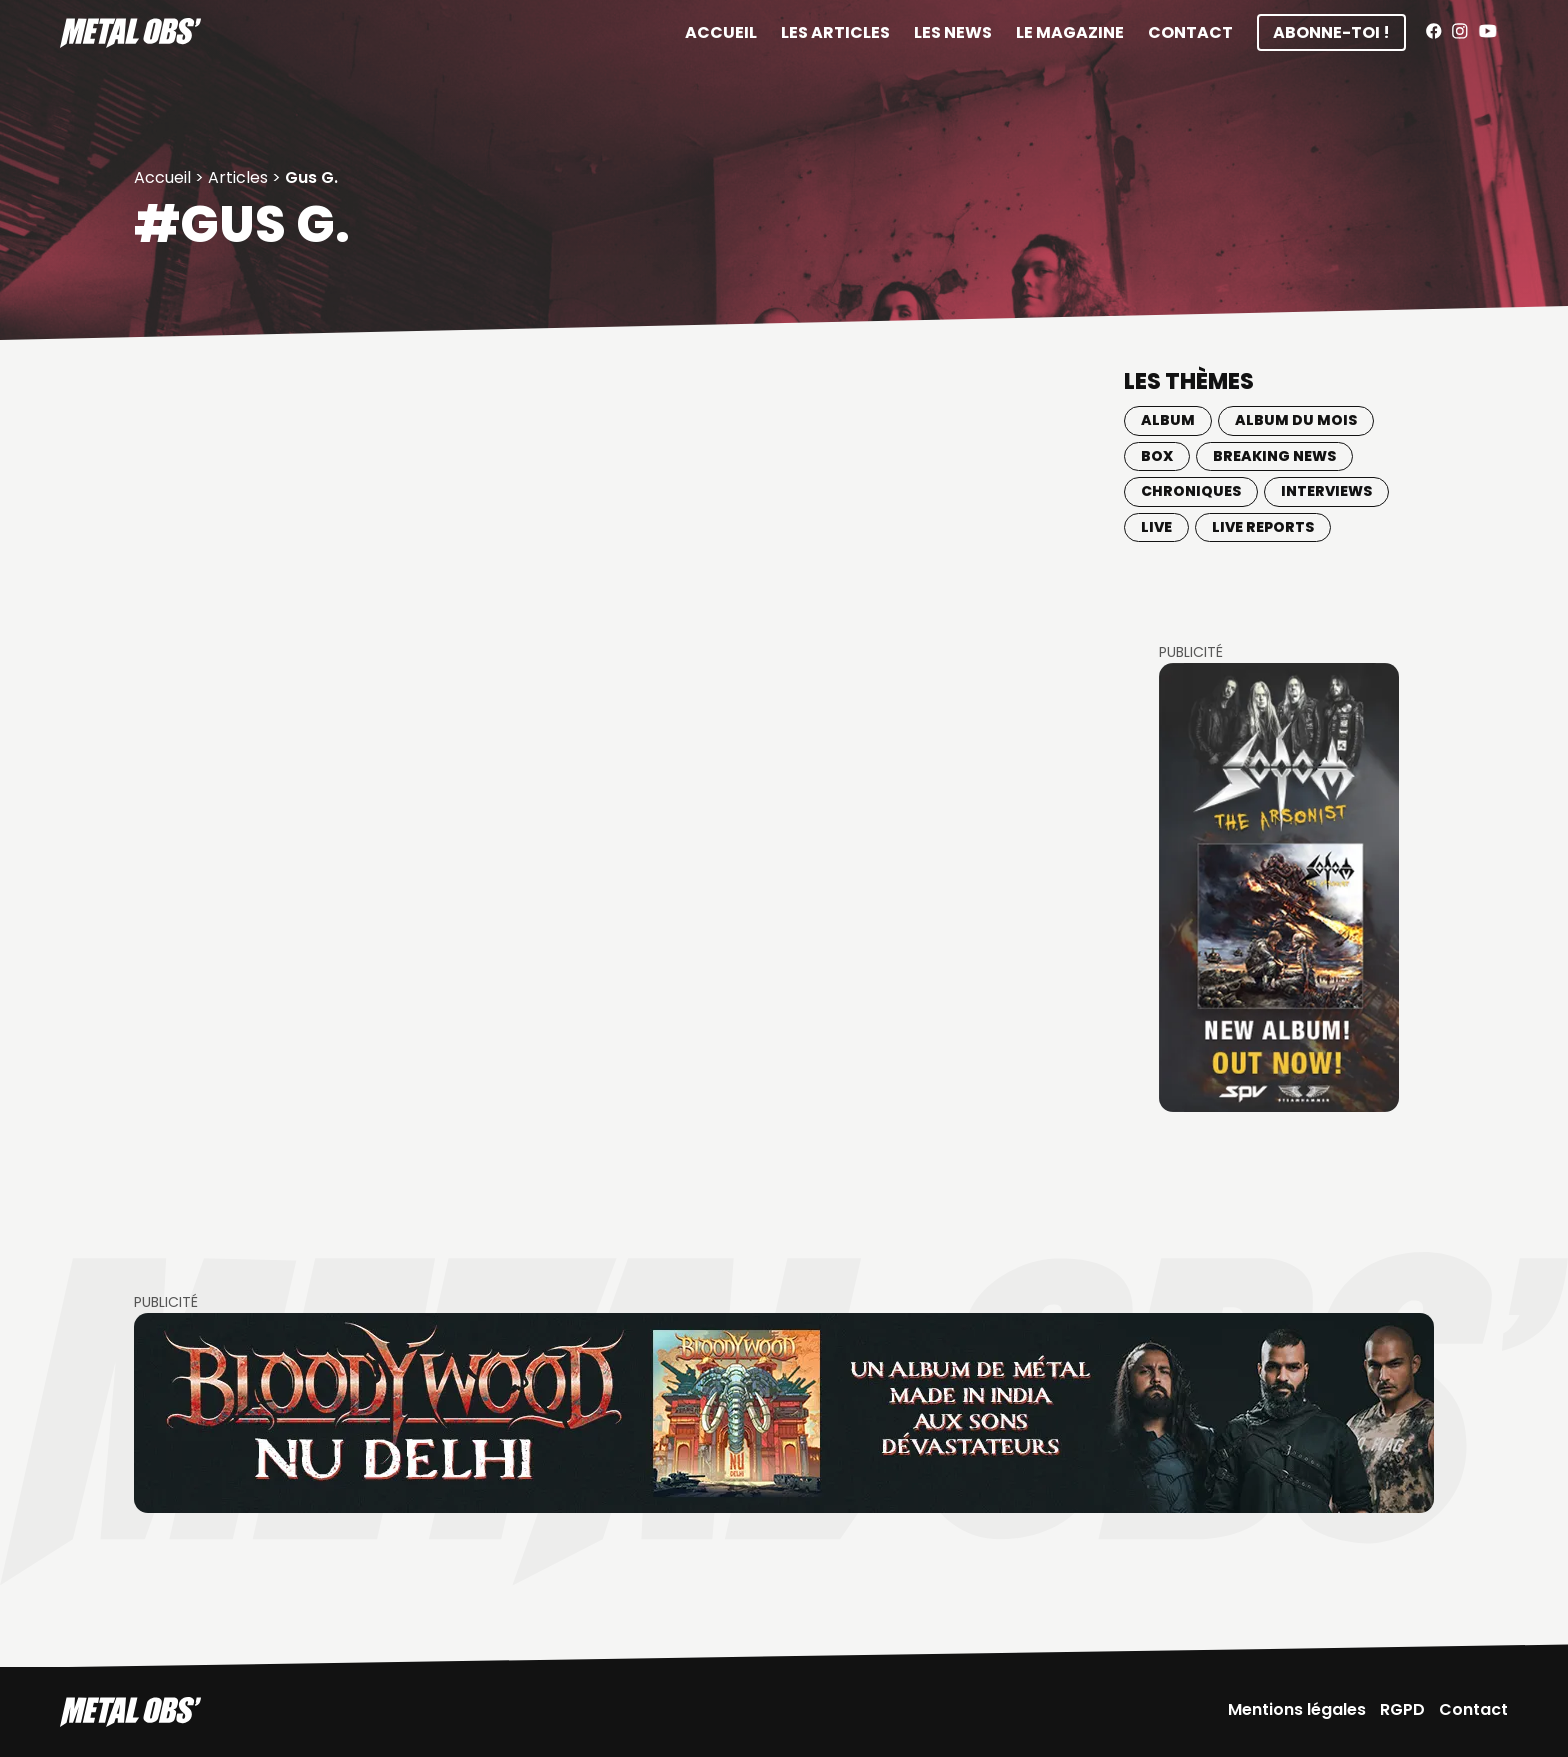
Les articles (835, 32)
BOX (1157, 456)
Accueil (721, 32)
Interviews (1326, 491)
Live (1156, 527)
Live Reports (1263, 527)
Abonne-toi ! (1331, 32)
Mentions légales (1297, 1709)
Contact (1190, 32)
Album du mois (1296, 420)
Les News (953, 32)
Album (1168, 420)
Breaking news (1274, 456)
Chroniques (1191, 491)
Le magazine (1070, 32)
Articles (238, 177)
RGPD (1402, 1709)
